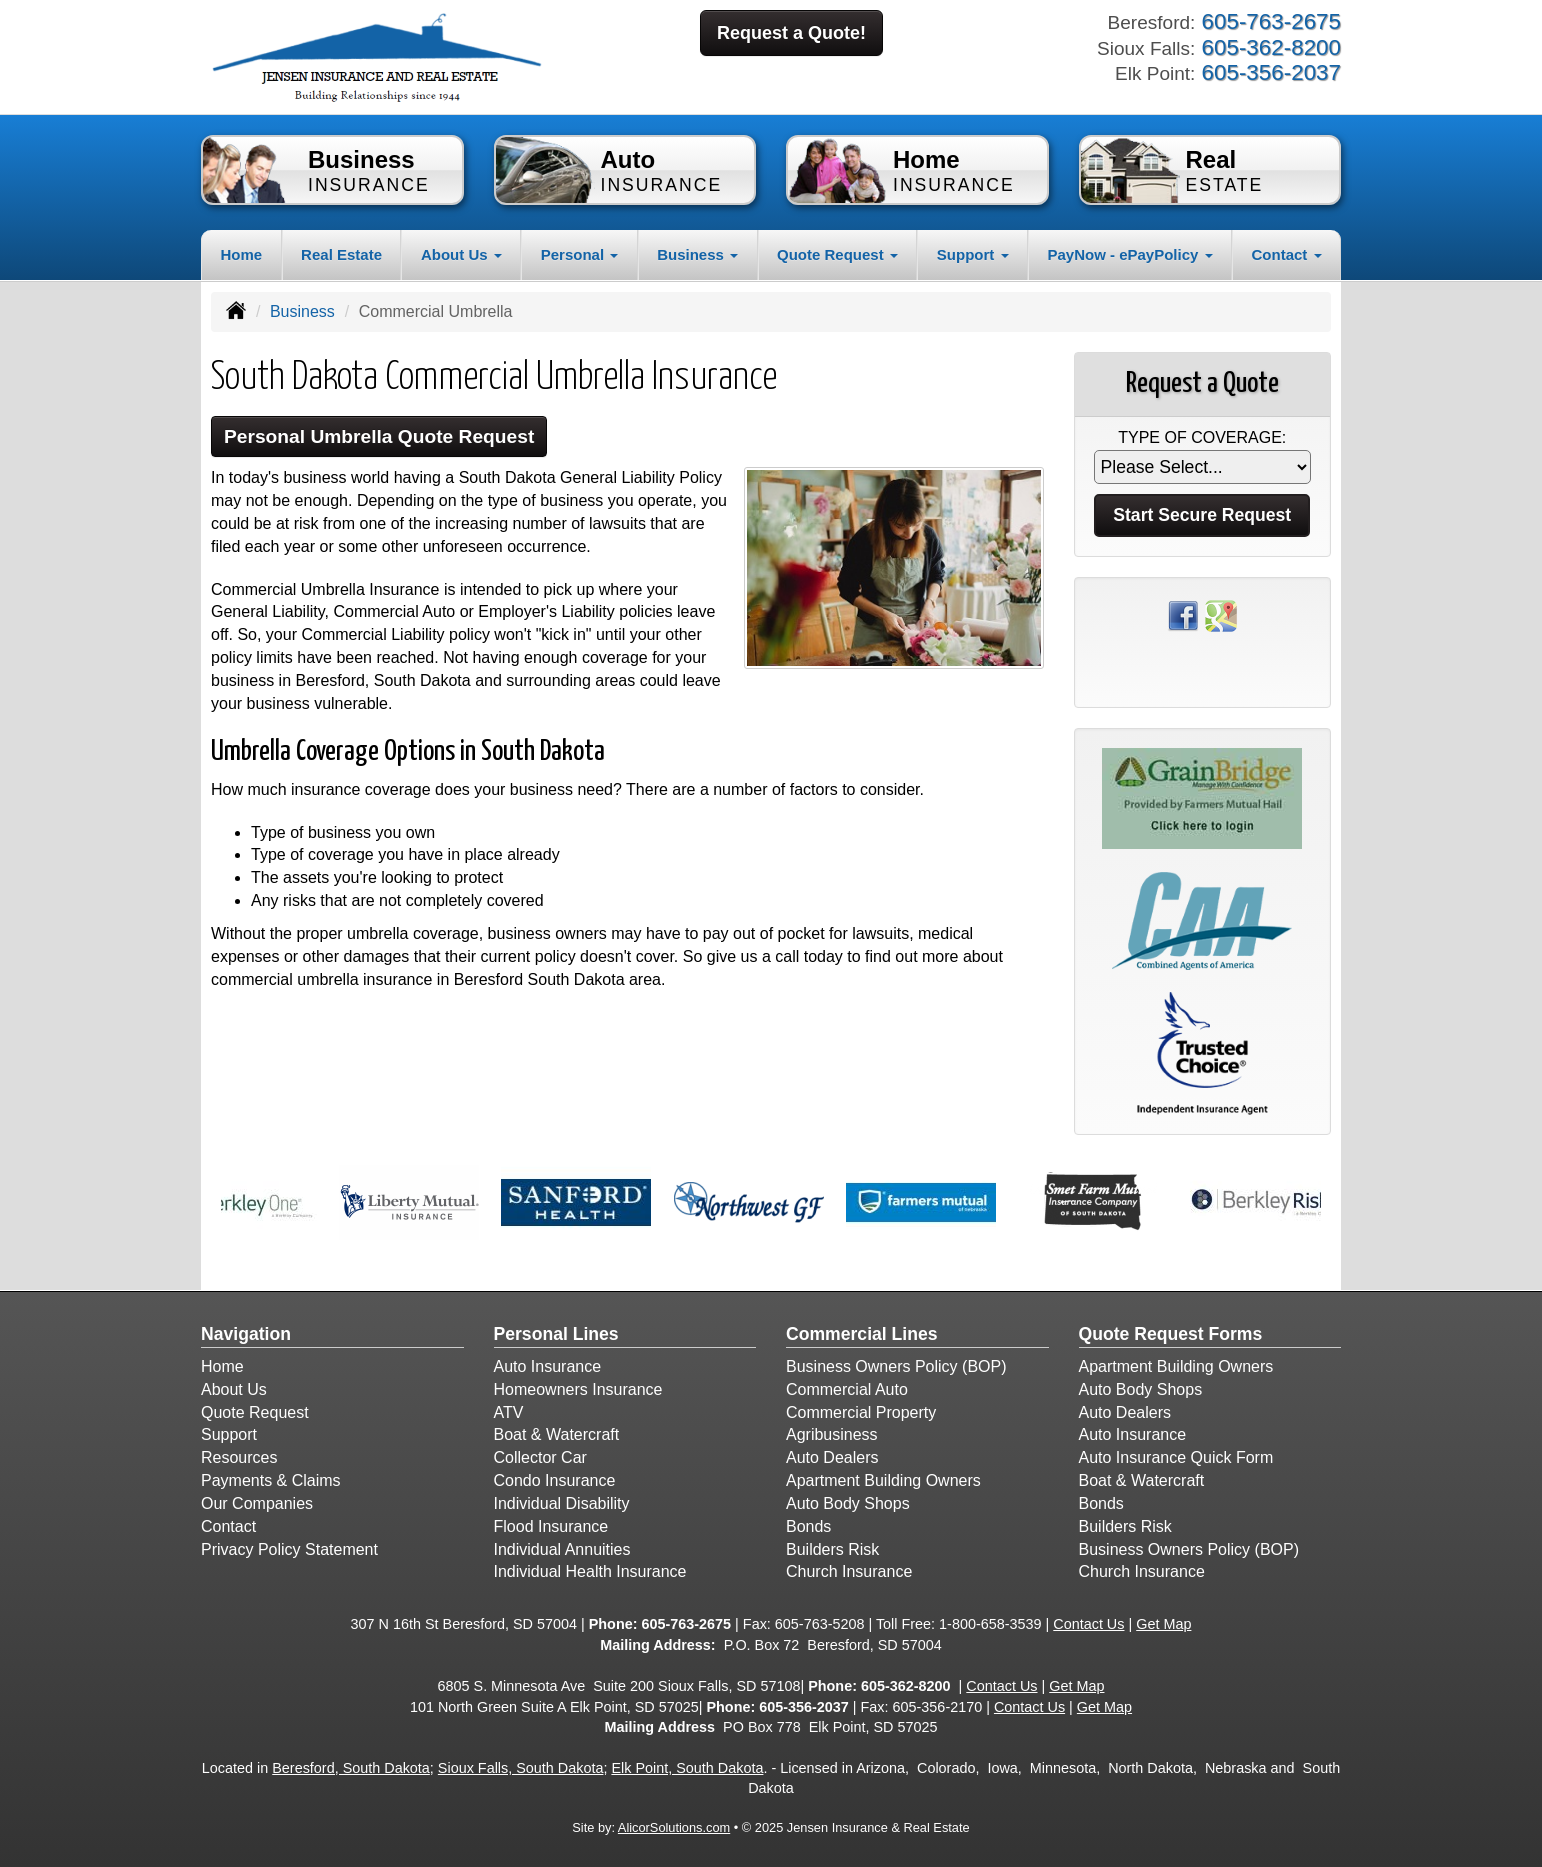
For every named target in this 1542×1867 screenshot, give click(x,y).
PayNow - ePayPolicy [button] (1129, 254)
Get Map (1163, 1624)
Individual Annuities (562, 1549)
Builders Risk (832, 1549)
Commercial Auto (847, 1389)
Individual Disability (562, 1503)
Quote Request (255, 1412)
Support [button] (973, 254)
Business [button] (697, 254)
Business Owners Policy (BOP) (896, 1366)
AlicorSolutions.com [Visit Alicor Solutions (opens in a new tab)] (674, 1827)
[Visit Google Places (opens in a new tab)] (1221, 614)
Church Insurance (849, 1571)
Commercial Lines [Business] (862, 1334)
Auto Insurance (548, 1366)
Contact (228, 1526)
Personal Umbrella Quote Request (379, 436)
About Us (234, 1389)
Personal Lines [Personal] (556, 1334)
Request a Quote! (791, 33)
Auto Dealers (832, 1457)
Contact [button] (1287, 254)
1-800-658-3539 (990, 1624)
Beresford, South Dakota (351, 1768)
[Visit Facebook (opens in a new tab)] (1183, 614)
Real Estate (341, 254)
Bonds (808, 1526)
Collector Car (540, 1457)
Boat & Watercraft (557, 1434)
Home (241, 254)
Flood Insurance (551, 1526)
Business (302, 311)
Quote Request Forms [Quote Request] (1171, 1334)
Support (229, 1434)
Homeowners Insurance (578, 1389)
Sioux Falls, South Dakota (521, 1768)
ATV (509, 1412)
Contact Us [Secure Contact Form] (1088, 1624)
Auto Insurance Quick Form (1176, 1457)
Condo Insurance (555, 1480)
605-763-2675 (686, 1624)
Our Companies (257, 1503)
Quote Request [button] (837, 254)
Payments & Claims (271, 1480)
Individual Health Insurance (590, 1571)
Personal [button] (580, 254)
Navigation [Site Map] (246, 1334)
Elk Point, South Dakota (687, 1768)
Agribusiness (832, 1434)
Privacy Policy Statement (289, 1549)
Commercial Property (861, 1412)
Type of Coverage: (1202, 437)
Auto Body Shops (848, 1503)
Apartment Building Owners (883, 1480)
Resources (239, 1457)
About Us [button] (461, 254)
